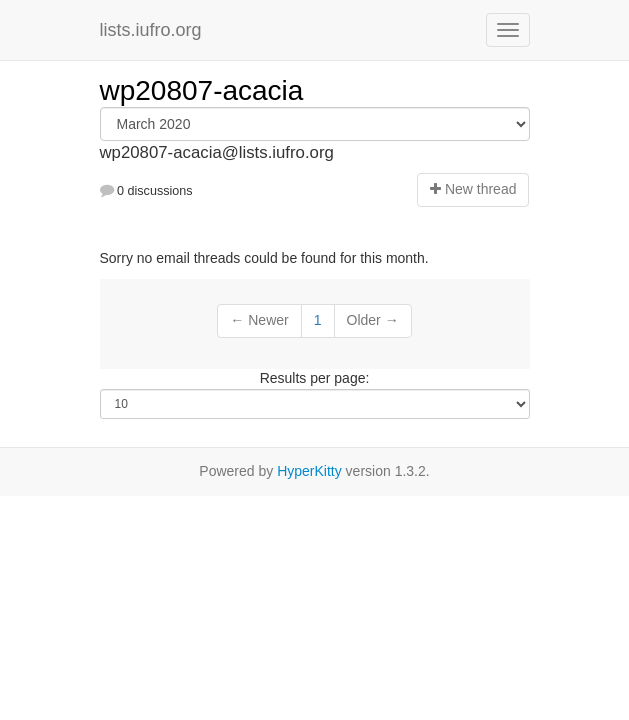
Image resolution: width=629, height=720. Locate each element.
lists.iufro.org (151, 30)
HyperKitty (309, 471)
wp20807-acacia (202, 90)
